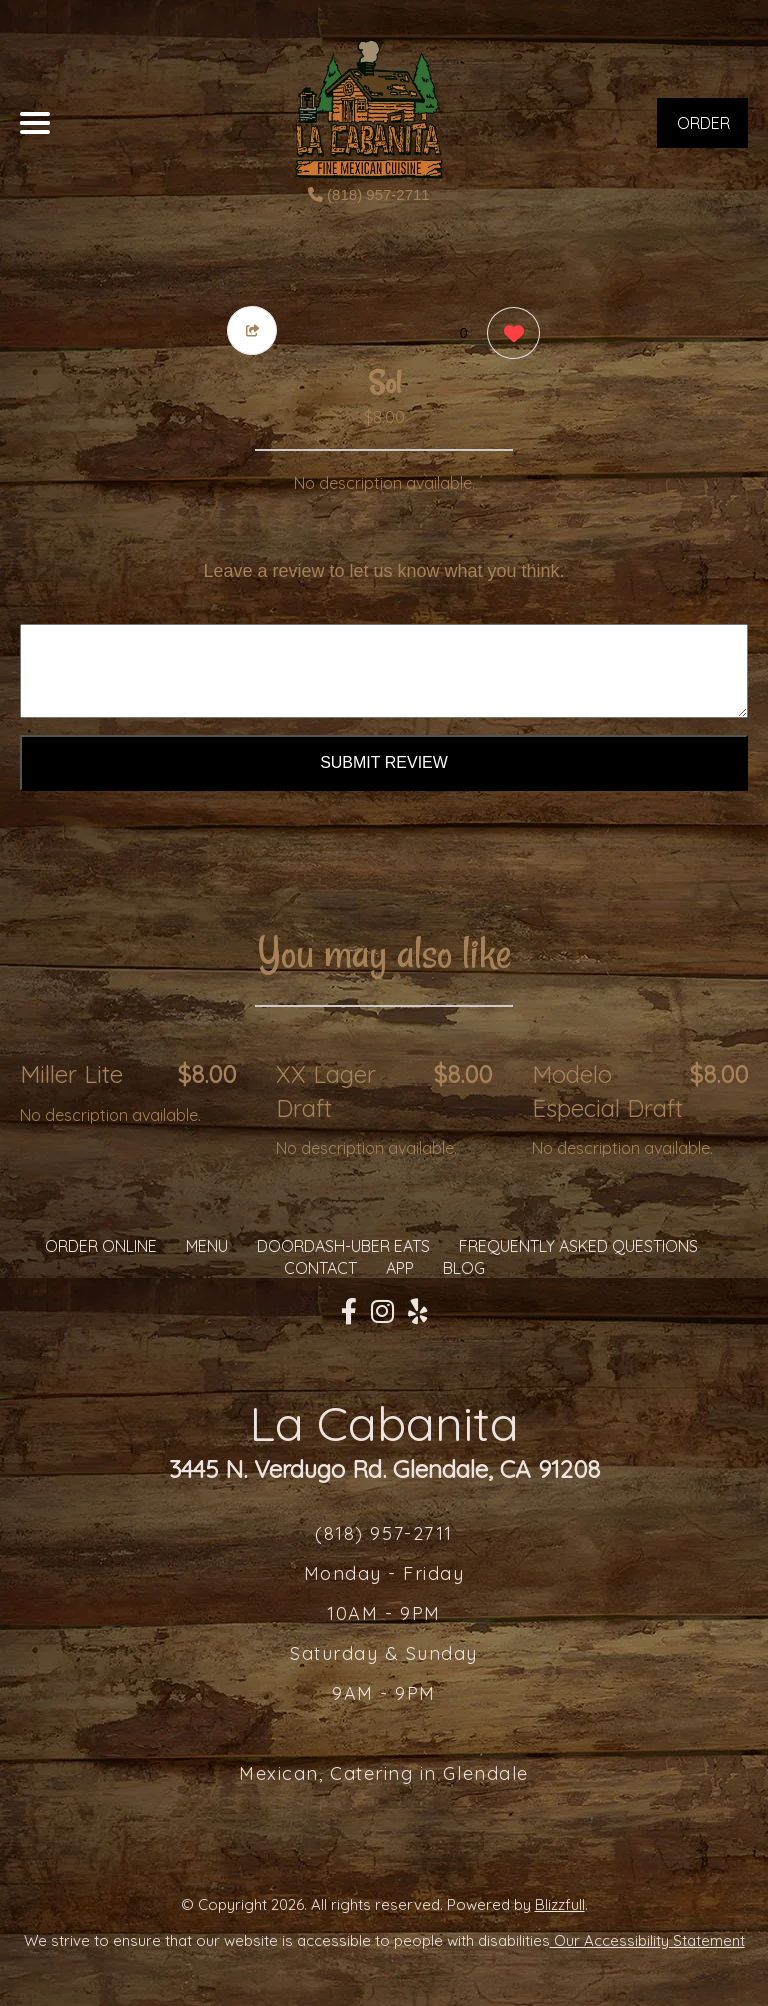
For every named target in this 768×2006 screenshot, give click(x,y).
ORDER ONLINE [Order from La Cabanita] (101, 1246)
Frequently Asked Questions (578, 1246)
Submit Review (384, 762)
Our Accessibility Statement (647, 1940)
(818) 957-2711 (369, 194)
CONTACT (320, 1268)
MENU (207, 1246)
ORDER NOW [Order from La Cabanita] (703, 130)
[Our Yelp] (418, 1312)
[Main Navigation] (35, 123)
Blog (464, 1268)
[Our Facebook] (349, 1312)
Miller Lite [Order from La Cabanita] (71, 1074)
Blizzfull (560, 1904)
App (400, 1268)
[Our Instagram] (382, 1312)
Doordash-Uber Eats (343, 1246)
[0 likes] (508, 335)
